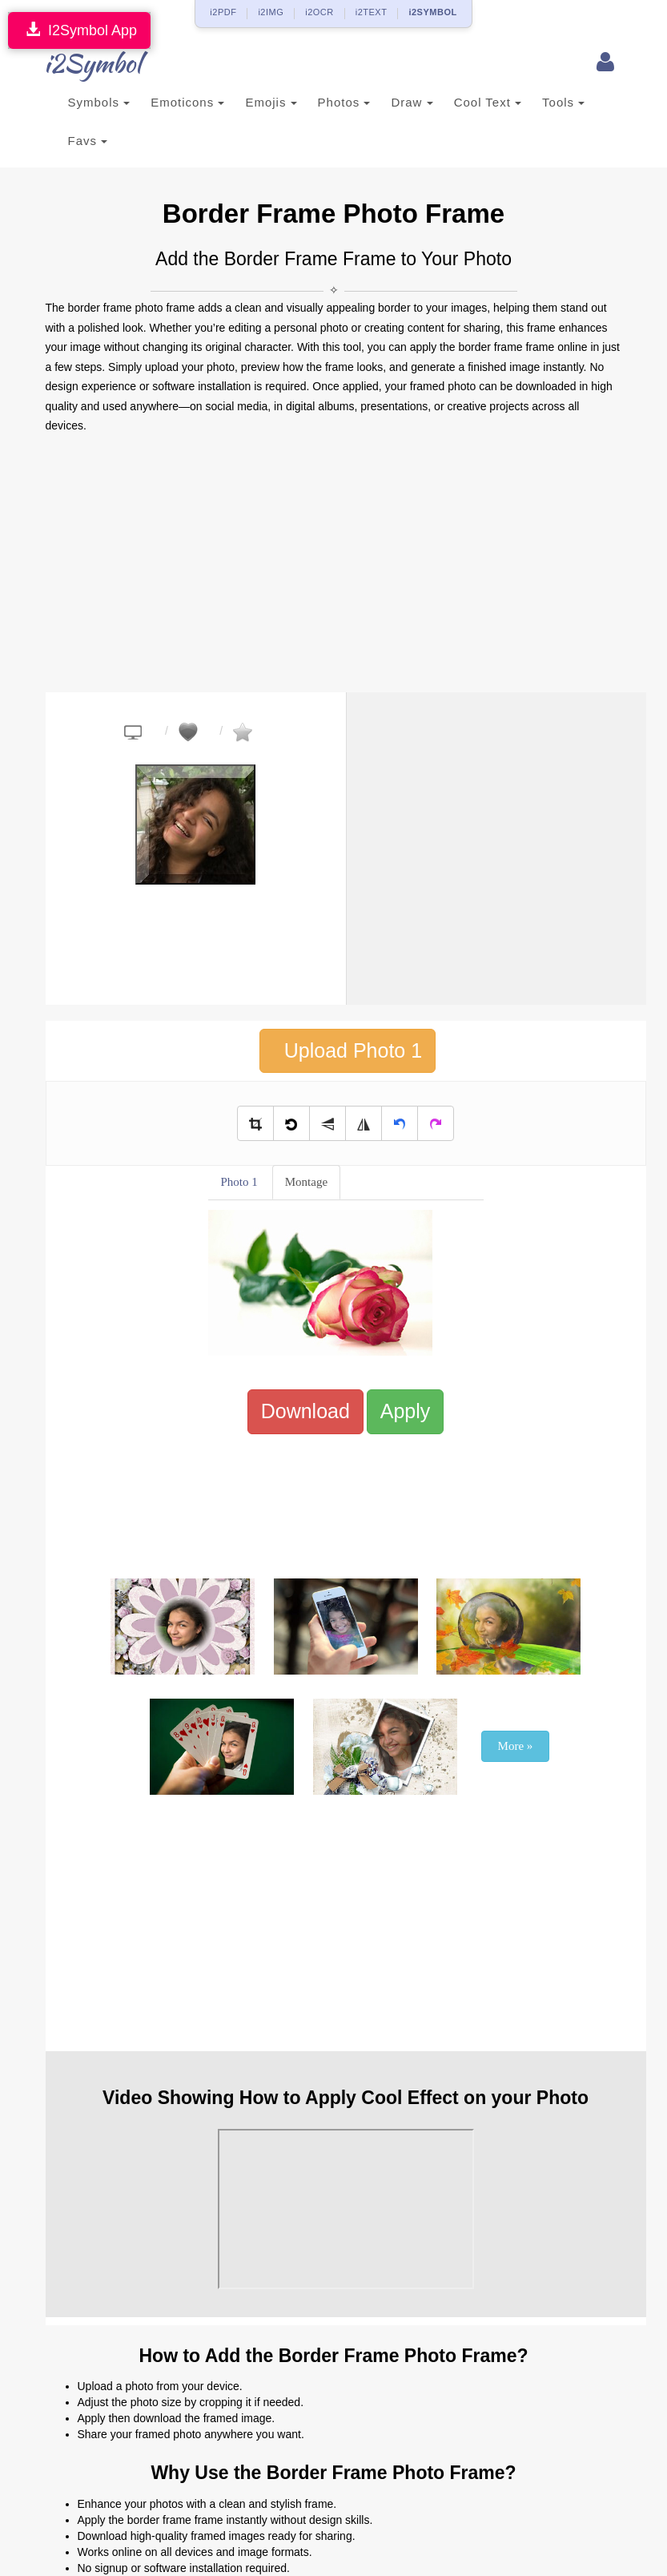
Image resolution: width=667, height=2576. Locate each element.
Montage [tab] (306, 1181)
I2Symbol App (79, 30)
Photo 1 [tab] (239, 1181)
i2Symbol (78, 63)
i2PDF (223, 12)
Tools (563, 102)
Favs (88, 140)
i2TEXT (372, 12)
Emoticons (187, 102)
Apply (405, 1411)
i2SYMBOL (432, 12)
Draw (411, 102)
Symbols (99, 102)
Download (305, 1411)
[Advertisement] (334, 564)
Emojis (270, 102)
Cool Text (487, 102)
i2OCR (319, 12)
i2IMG (270, 12)
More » (515, 1746)
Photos (344, 102)
